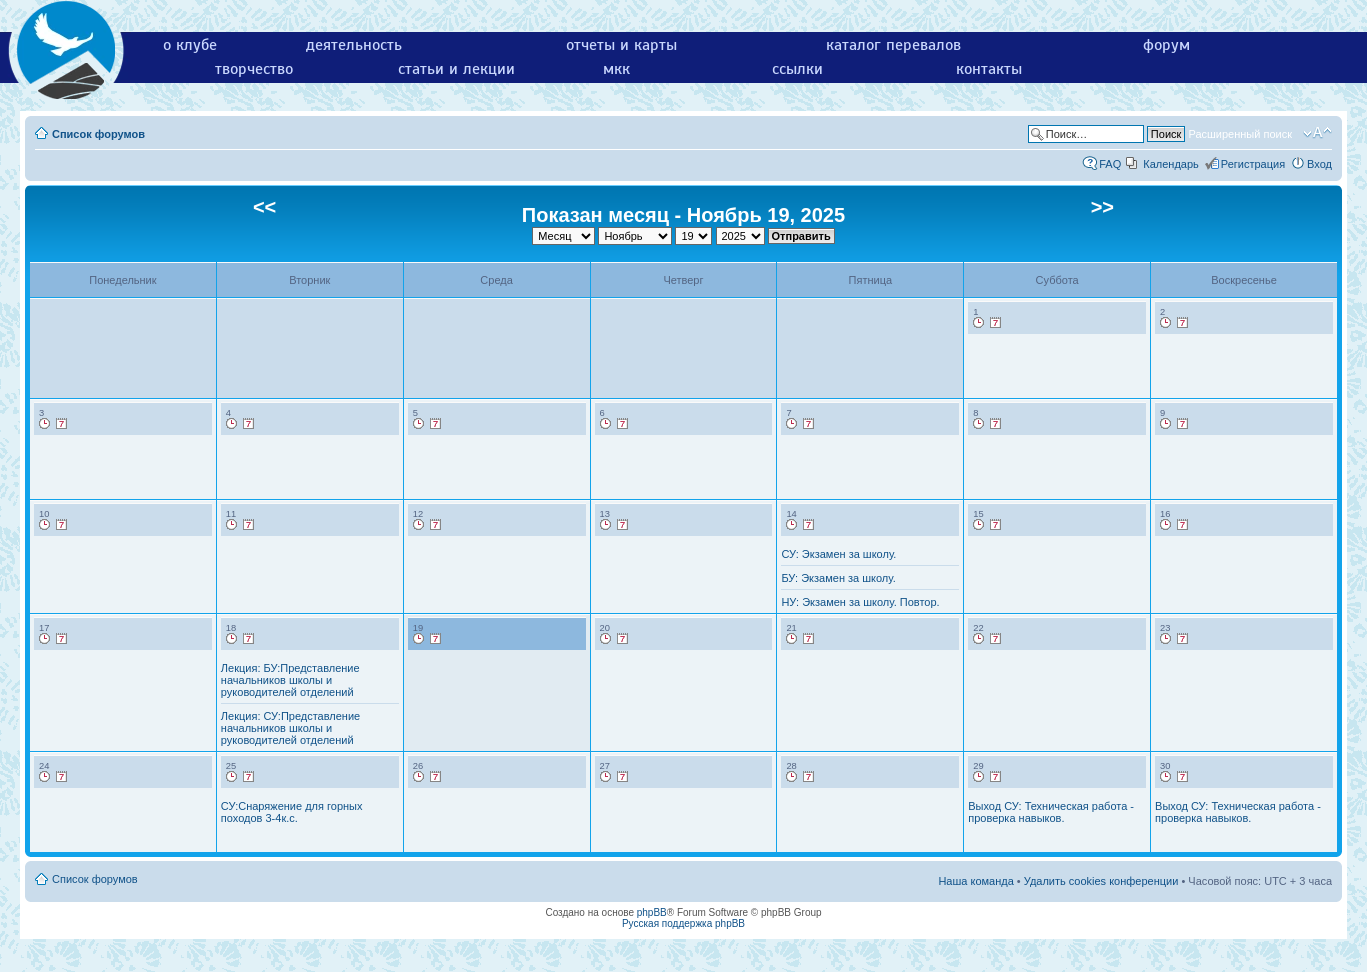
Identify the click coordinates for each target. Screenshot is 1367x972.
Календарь (1171, 164)
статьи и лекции (456, 69)
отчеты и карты (621, 45)
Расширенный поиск (1240, 134)
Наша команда (975, 881)
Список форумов (98, 134)
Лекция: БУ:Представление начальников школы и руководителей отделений (290, 680)
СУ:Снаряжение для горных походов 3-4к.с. (292, 812)
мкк (616, 69)
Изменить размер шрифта (1317, 133)
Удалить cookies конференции (1101, 881)
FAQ (1110, 164)
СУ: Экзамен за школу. (838, 554)
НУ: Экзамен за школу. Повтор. (860, 602)
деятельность (354, 45)
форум (1166, 45)
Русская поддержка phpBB (683, 923)
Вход (1319, 164)
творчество (254, 69)
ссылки (797, 69)
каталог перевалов (893, 45)
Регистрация (1253, 164)
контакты (989, 69)
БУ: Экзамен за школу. (838, 578)
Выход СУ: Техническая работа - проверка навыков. (1051, 812)
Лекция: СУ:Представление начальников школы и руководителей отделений (290, 728)
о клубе (190, 45)
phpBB (652, 912)
